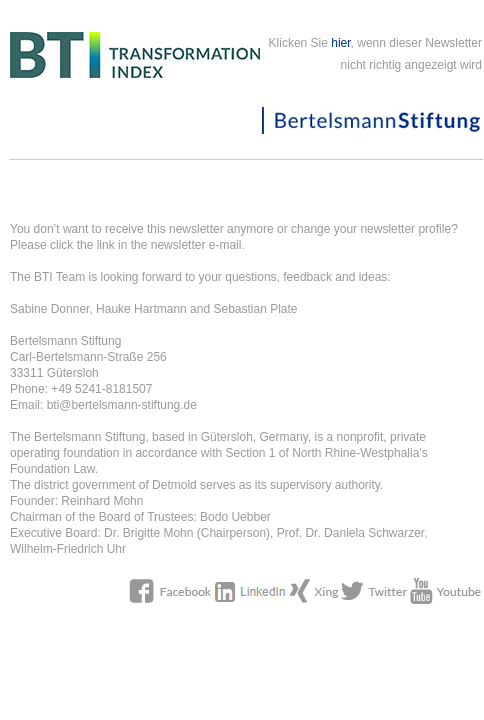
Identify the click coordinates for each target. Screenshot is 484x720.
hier (340, 43)
